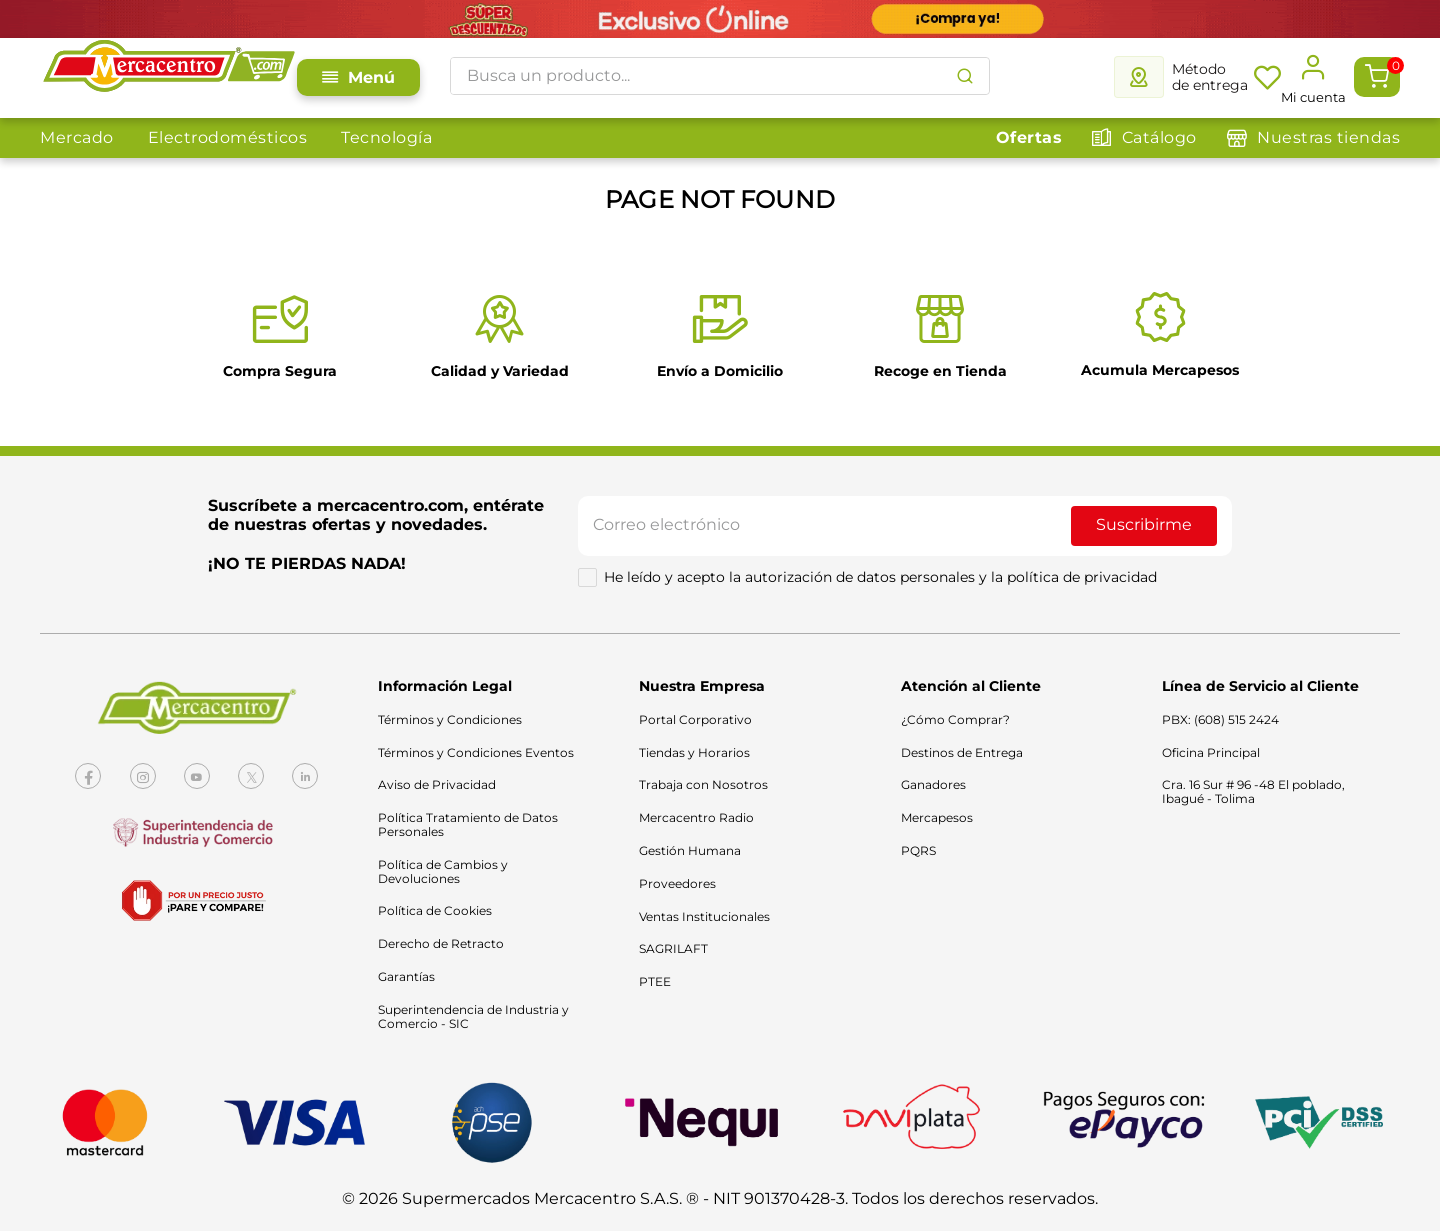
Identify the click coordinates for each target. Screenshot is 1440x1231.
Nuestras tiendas (1328, 137)
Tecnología (386, 137)
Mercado (77, 137)
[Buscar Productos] (965, 76)
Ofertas (1029, 137)
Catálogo (1159, 137)
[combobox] (720, 76)
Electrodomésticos (228, 137)
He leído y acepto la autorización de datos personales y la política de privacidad (880, 578)
